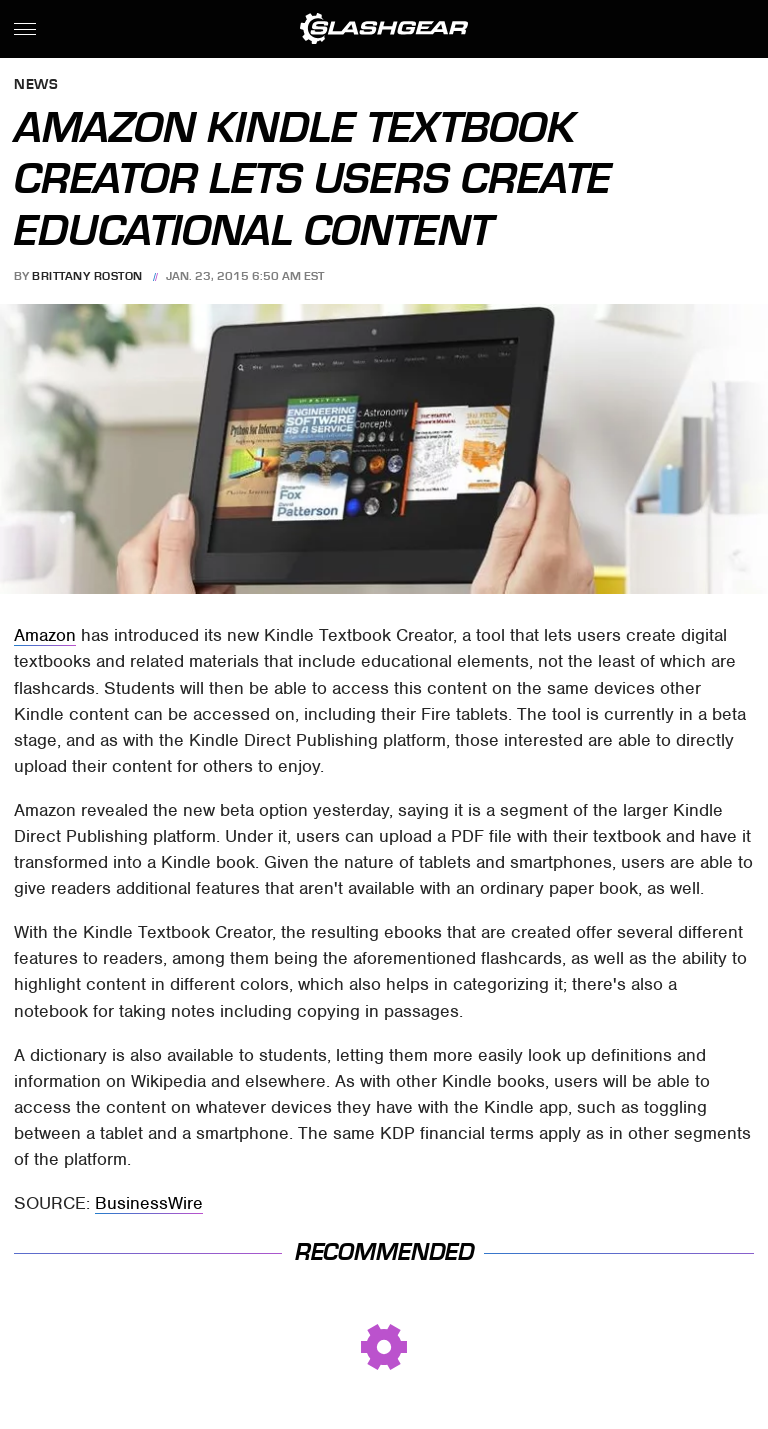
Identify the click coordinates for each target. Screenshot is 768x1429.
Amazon (45, 635)
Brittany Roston (87, 276)
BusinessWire (149, 1203)
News (36, 85)
